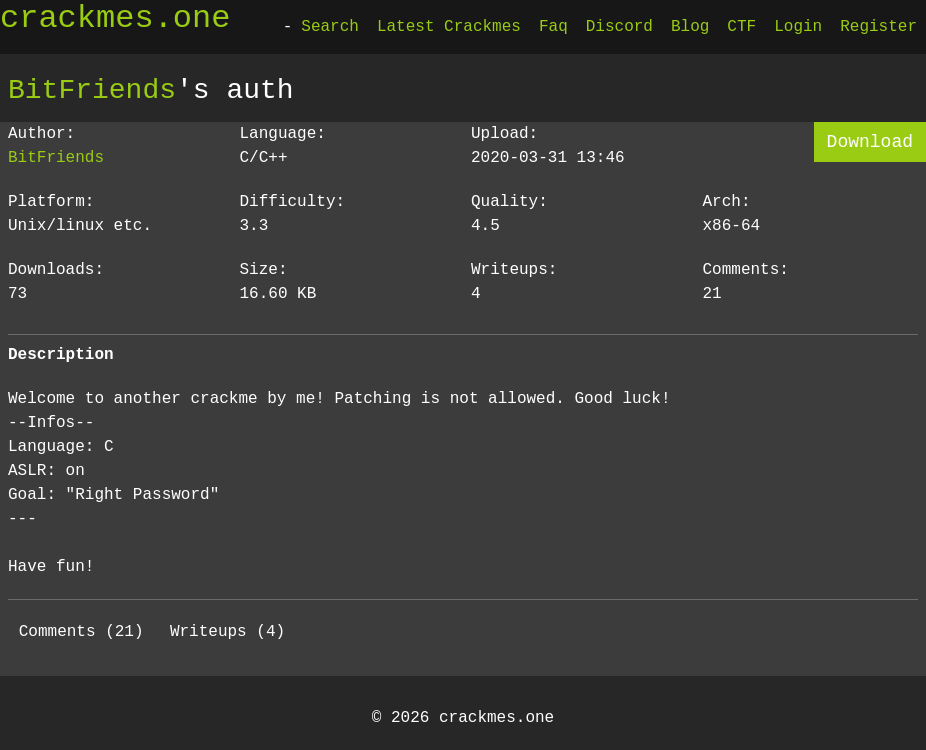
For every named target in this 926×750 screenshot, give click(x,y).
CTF (741, 27)
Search (330, 27)
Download (870, 142)
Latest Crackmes (449, 27)
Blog (690, 27)
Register (878, 27)
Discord (619, 27)
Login (798, 27)
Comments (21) (81, 632)
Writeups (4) (227, 632)
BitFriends (92, 90)
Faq (553, 27)
